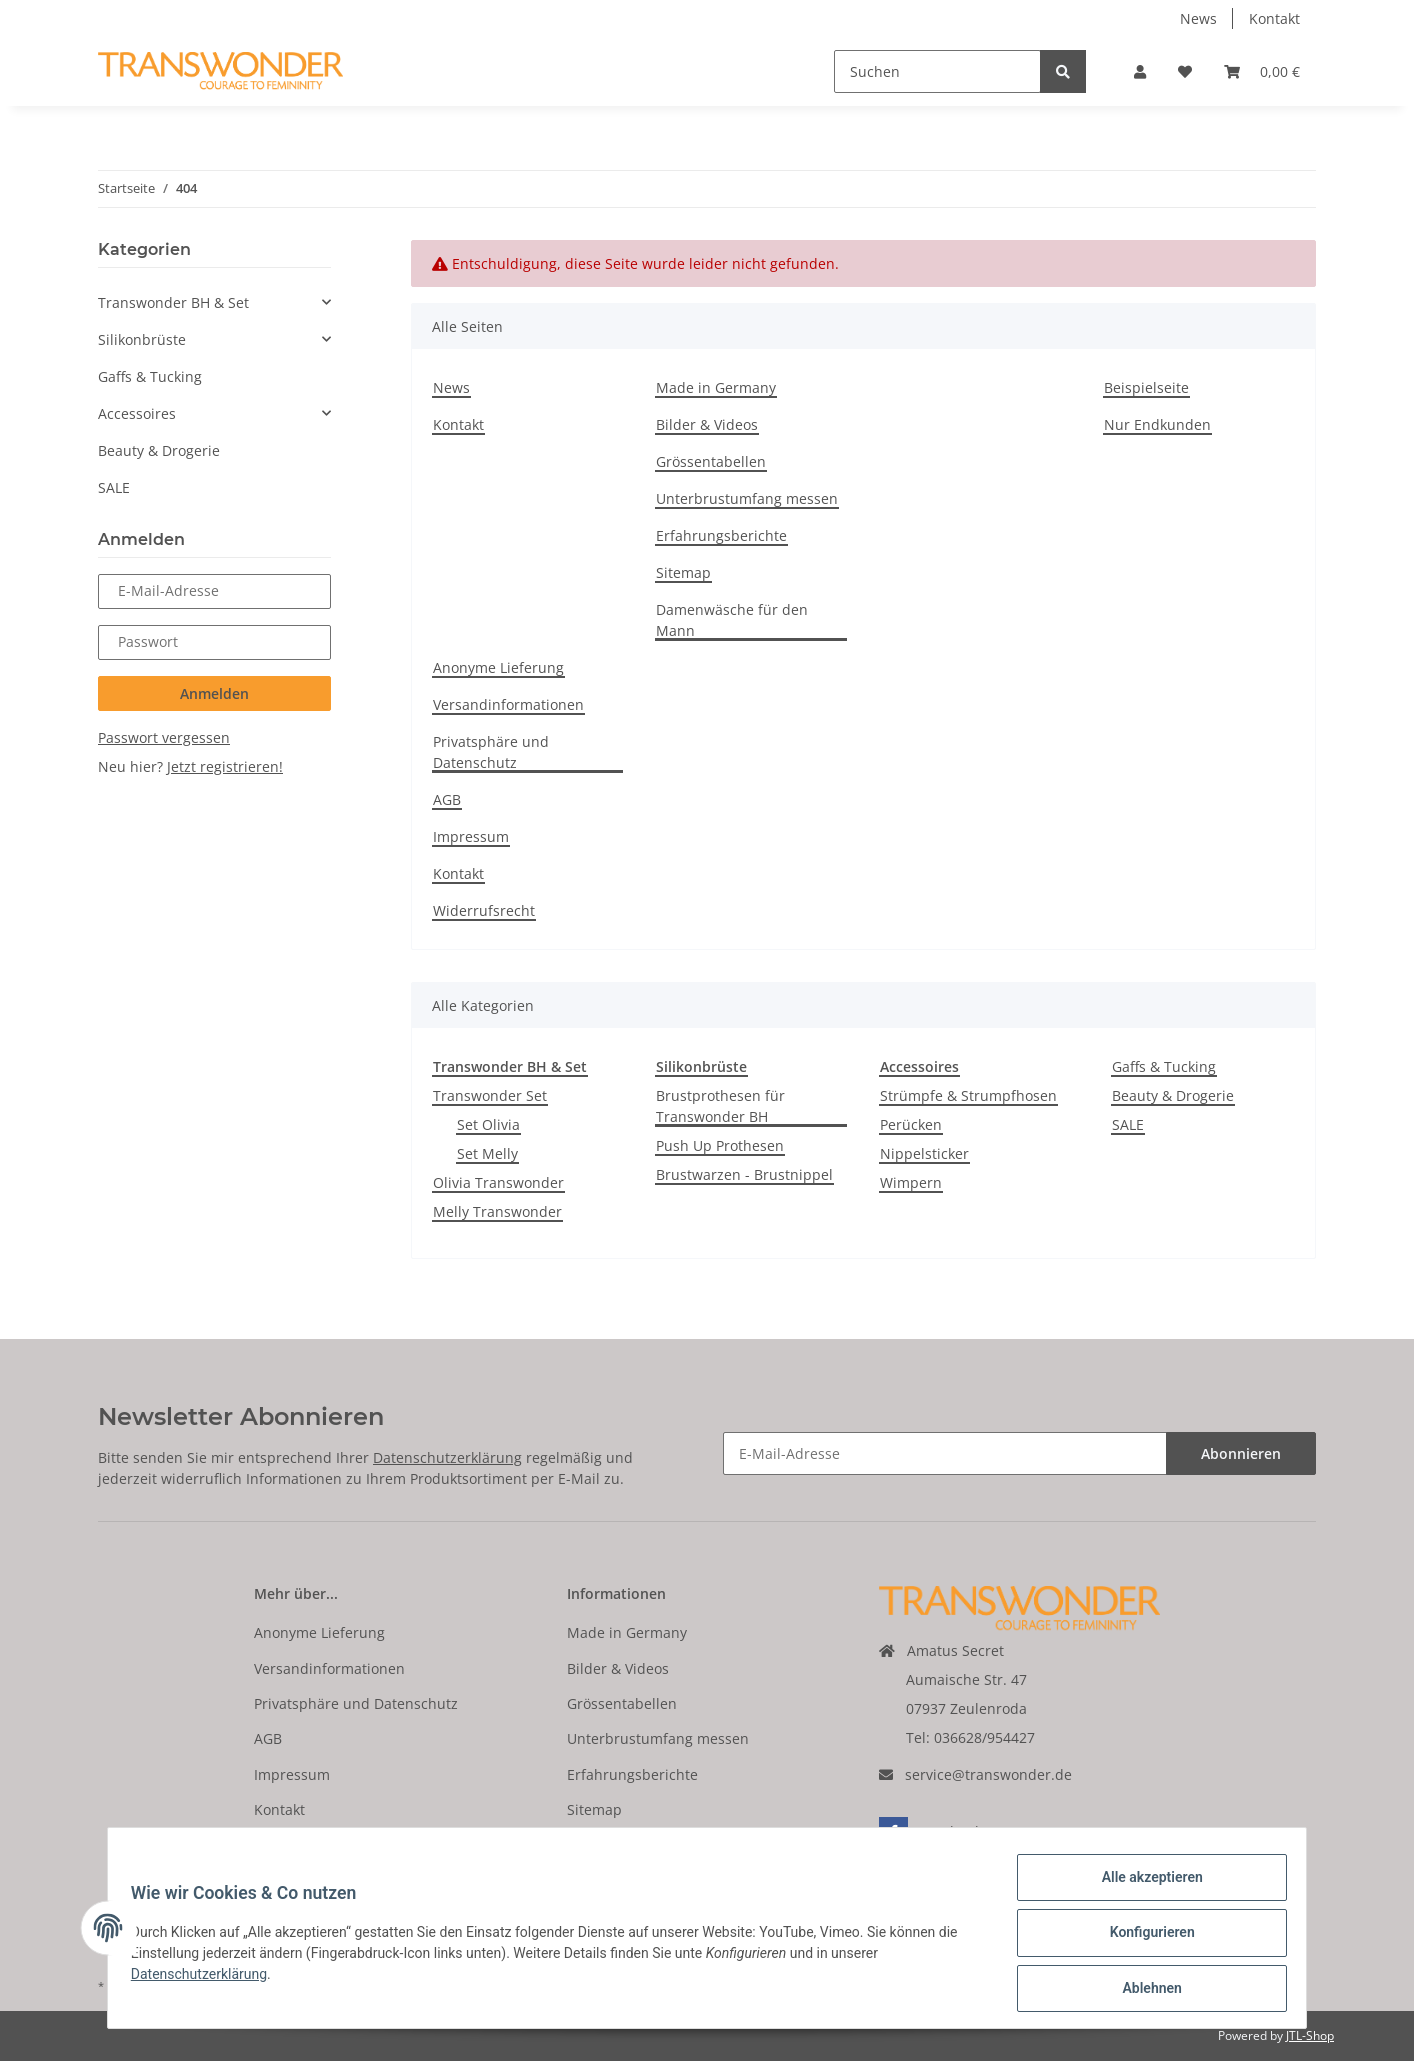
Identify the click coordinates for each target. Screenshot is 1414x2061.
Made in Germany (716, 387)
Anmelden (214, 693)
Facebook (930, 1831)
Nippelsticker (924, 1153)
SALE (1128, 1124)
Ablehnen (1142, 1990)
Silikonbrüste (142, 339)
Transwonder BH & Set (173, 302)
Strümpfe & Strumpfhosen (968, 1095)
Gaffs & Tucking (1164, 1066)
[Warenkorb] (1262, 71)
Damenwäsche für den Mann (732, 620)
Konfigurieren (1142, 1938)
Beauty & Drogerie (1173, 1095)
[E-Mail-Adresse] (945, 1453)
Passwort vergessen (164, 737)
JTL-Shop (1310, 2035)
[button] (1140, 71)
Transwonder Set (490, 1095)
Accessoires (137, 413)
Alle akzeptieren (1142, 1886)
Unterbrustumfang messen (747, 498)
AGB (447, 799)
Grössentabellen (711, 461)
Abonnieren (1241, 1453)
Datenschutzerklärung (447, 1457)
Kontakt (1274, 18)
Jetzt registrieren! (225, 766)
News (1198, 18)
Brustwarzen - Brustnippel (744, 1174)
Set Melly (487, 1153)
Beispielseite (1146, 387)
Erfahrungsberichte (721, 535)
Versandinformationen (508, 704)
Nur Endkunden (1157, 424)
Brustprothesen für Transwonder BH (720, 1106)
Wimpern (911, 1182)
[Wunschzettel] (1185, 71)
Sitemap (683, 572)
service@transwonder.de (988, 1774)
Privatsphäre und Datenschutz (491, 752)
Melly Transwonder (497, 1211)
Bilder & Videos (707, 424)
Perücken (911, 1124)
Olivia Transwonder (498, 1182)
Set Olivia (488, 1124)
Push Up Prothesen (720, 1145)
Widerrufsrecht (484, 910)
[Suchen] (937, 71)
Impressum (471, 836)
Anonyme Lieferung (498, 667)
